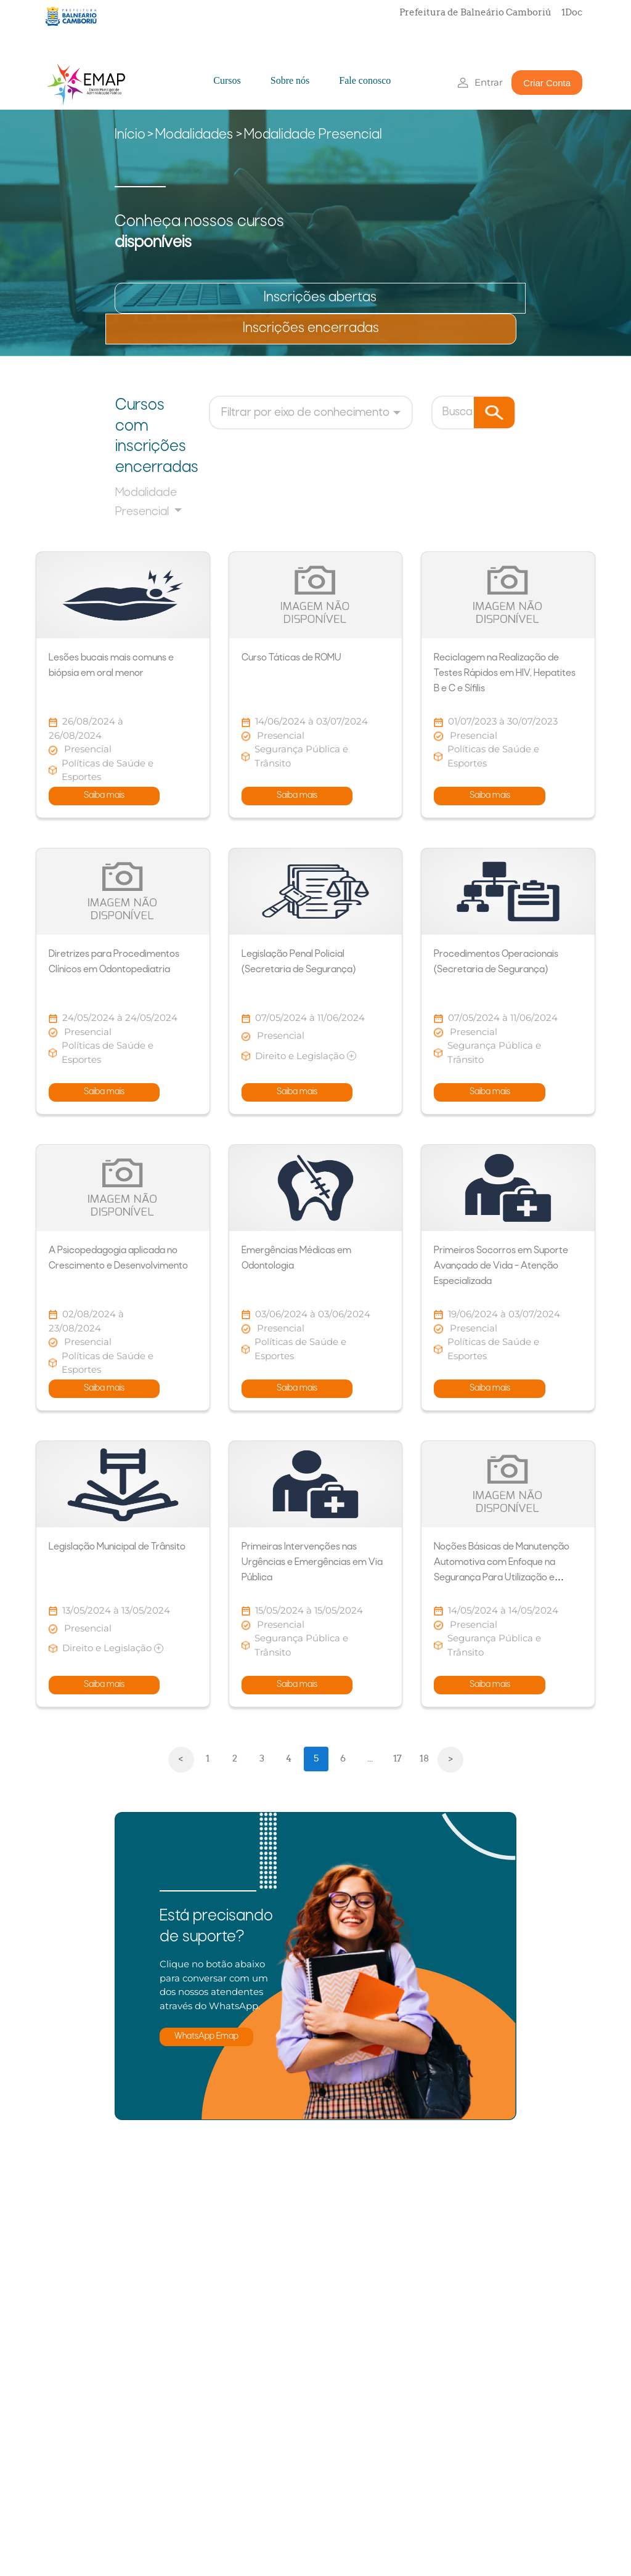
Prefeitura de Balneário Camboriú (475, 12)
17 (397, 1758)
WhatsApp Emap (206, 2036)
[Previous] (181, 1760)
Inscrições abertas (320, 298)
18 (424, 1758)
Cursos (226, 80)
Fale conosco (365, 80)
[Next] (450, 1760)
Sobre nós (290, 80)
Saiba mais (104, 795)
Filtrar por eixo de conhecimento (305, 413)
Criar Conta (547, 83)
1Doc (571, 12)
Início (130, 135)
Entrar (488, 82)
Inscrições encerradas (311, 329)
